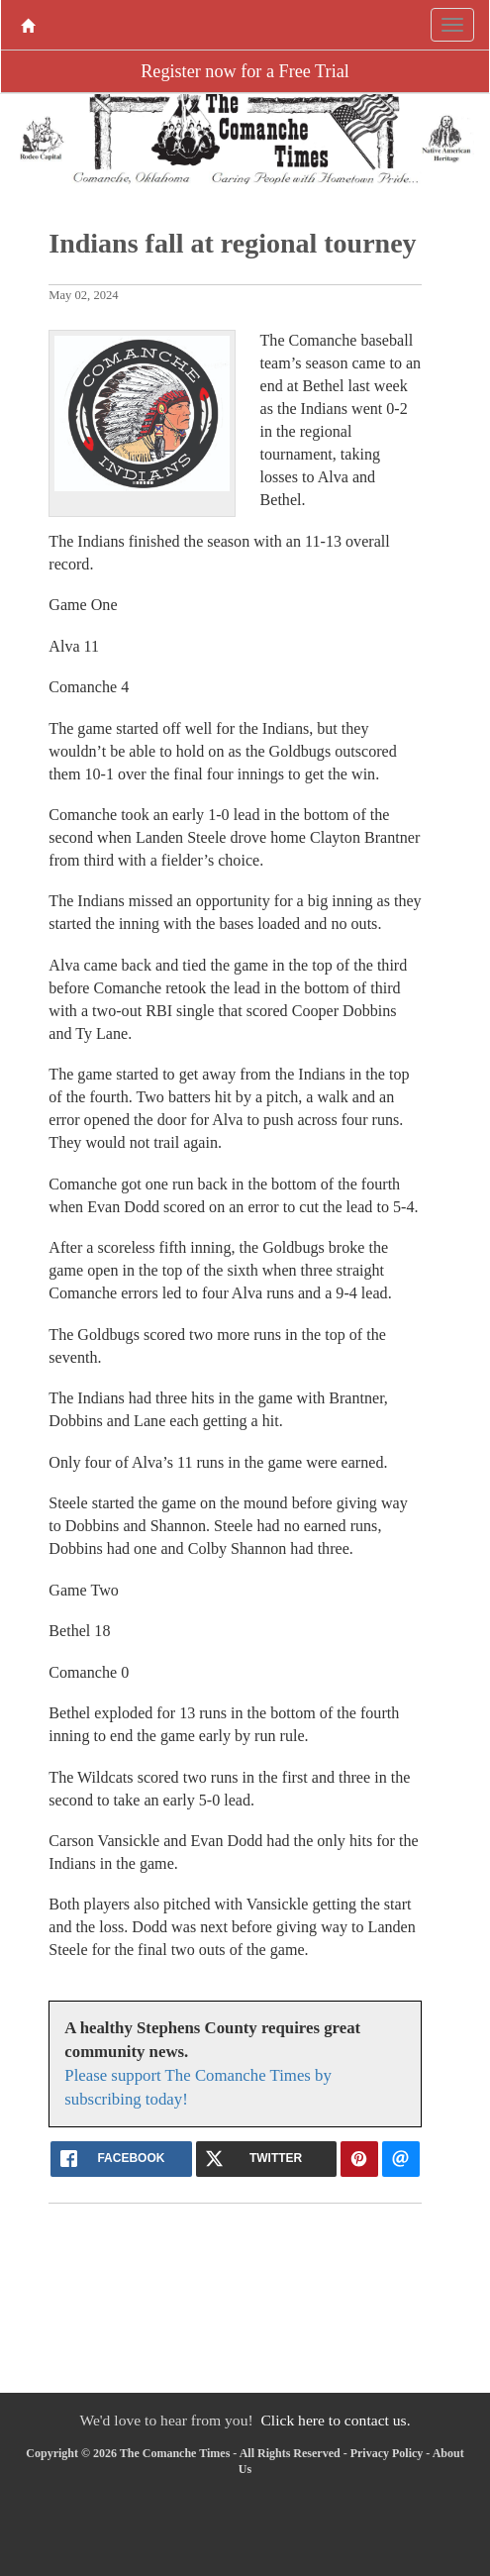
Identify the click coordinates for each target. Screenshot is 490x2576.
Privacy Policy (387, 2453)
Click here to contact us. (335, 2420)
